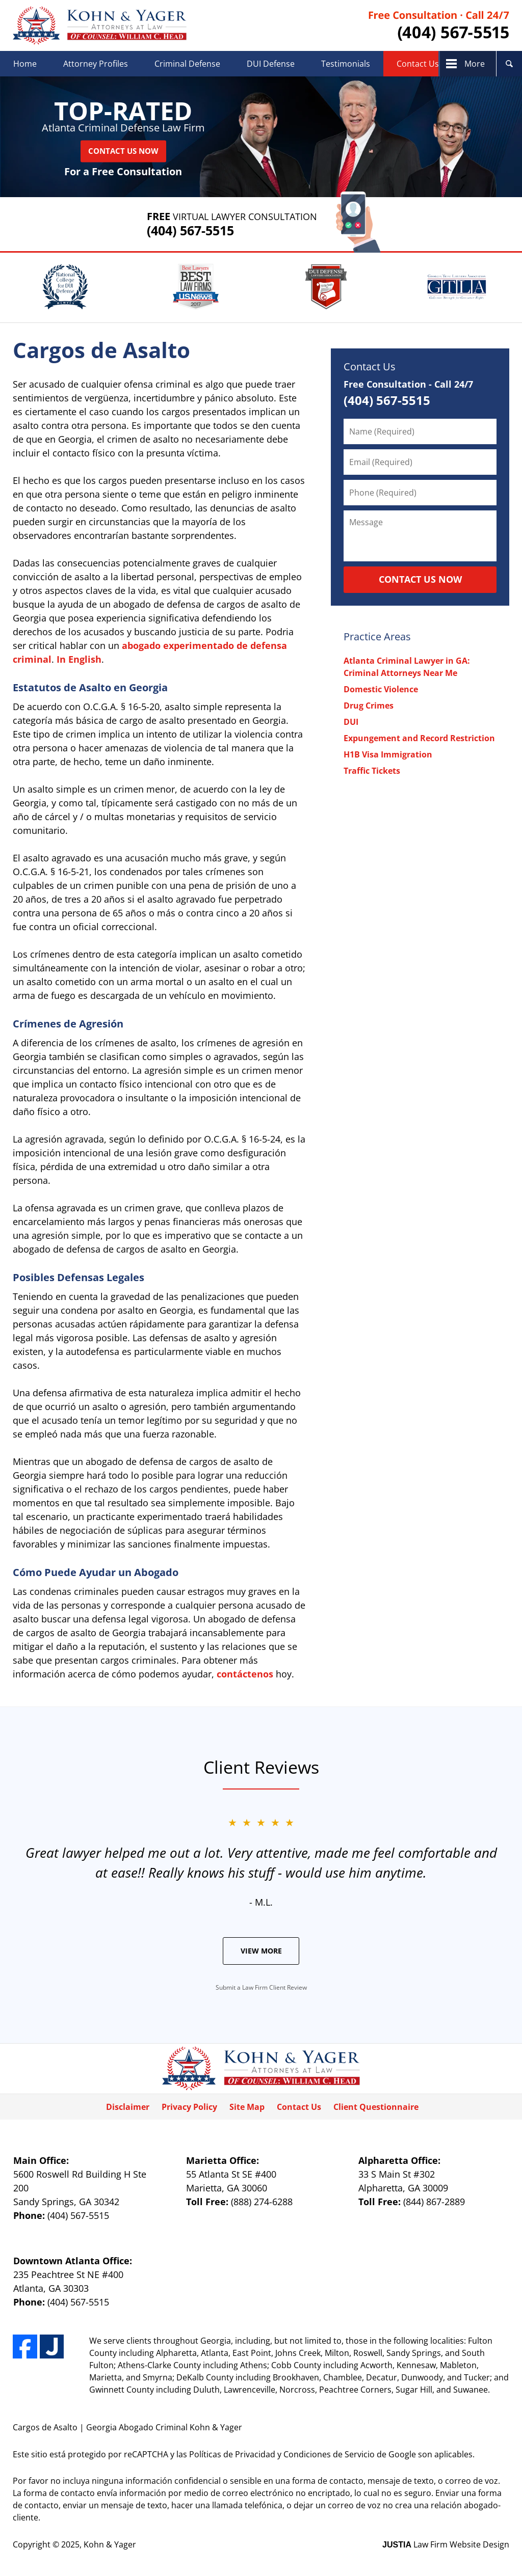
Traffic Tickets (372, 770)
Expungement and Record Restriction (419, 738)
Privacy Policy (189, 2106)
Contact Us (418, 63)
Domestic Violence (381, 689)
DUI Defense (271, 63)
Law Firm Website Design (445, 2544)
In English (79, 659)
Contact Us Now (123, 151)
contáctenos (245, 1674)
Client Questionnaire (376, 2106)
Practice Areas (377, 636)
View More (261, 1951)
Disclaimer (127, 2106)
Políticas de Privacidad (232, 2454)
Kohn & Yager (110, 2544)
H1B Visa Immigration (388, 754)
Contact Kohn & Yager (439, 26)
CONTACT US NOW (420, 579)
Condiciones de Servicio (329, 2454)
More (474, 63)
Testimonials (345, 63)
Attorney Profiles (95, 63)
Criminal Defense (187, 63)
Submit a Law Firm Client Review (261, 1987)
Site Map (247, 2106)
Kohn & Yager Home (100, 25)
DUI (351, 721)
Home (25, 63)
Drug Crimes (369, 705)
